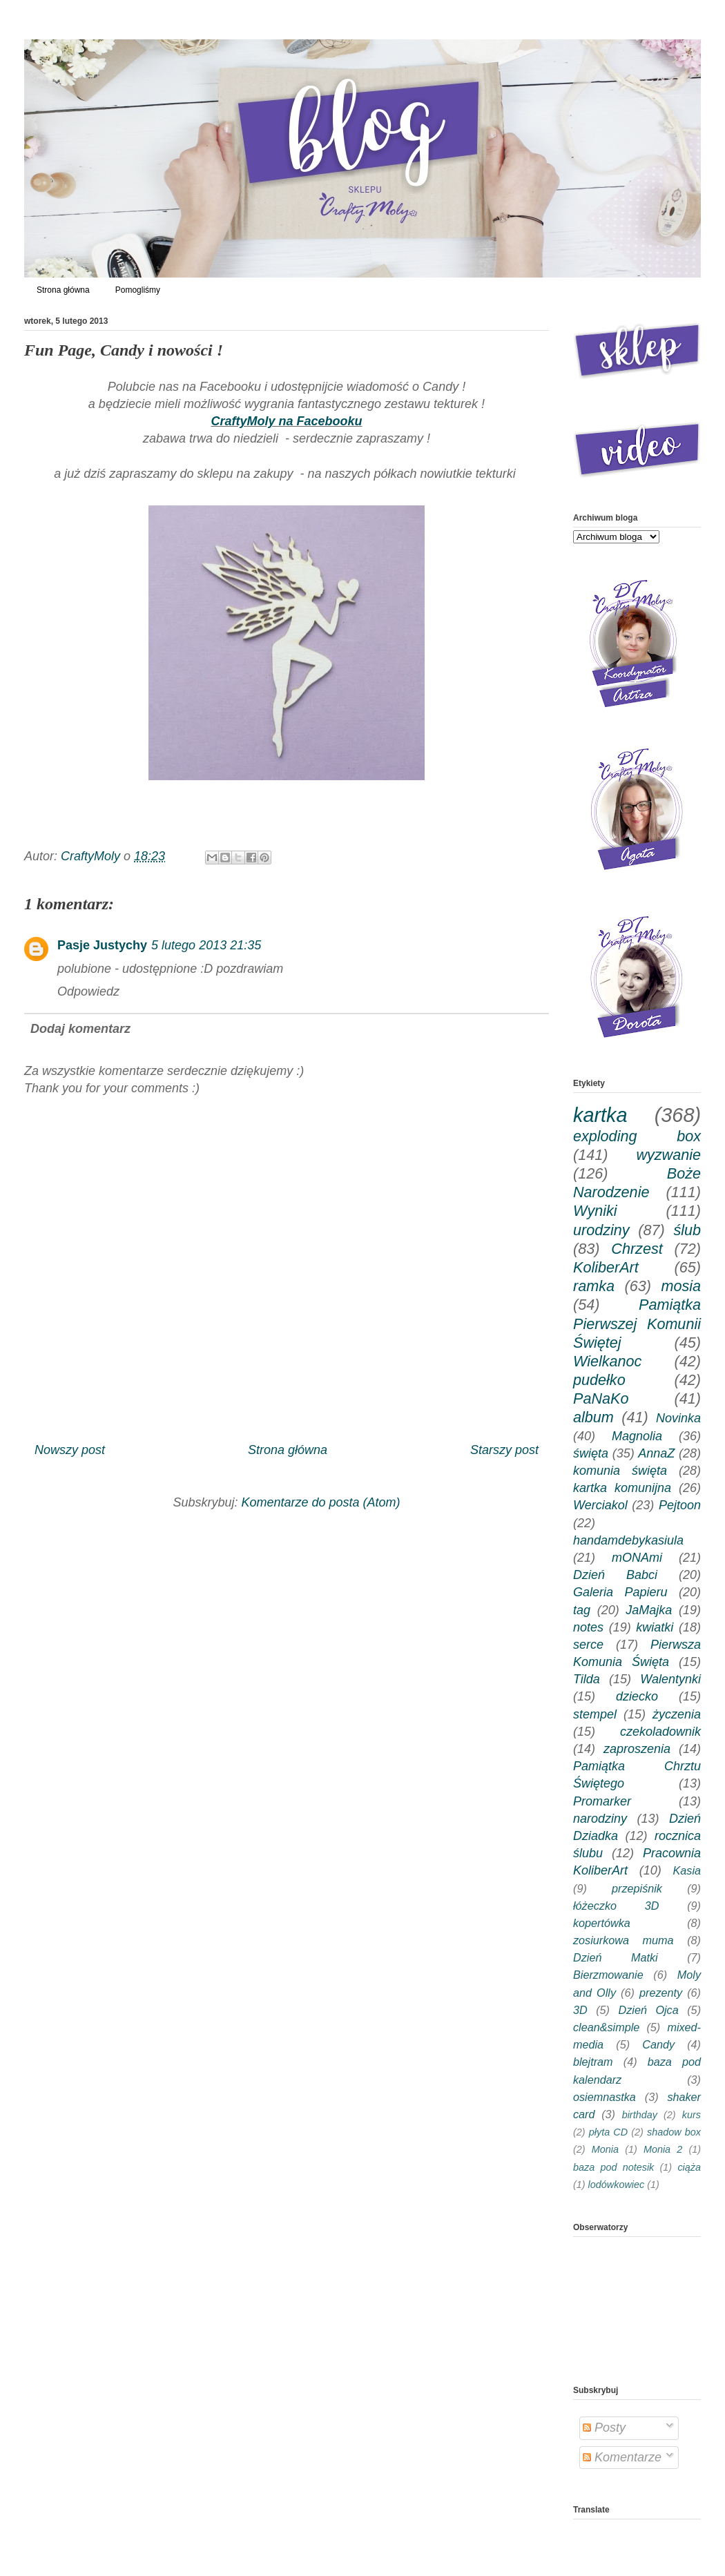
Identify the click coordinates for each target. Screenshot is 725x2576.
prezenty (660, 1992)
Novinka (678, 1418)
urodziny (601, 1230)
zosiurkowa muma (623, 1940)
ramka (594, 1286)
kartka (600, 1115)
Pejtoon (680, 1505)
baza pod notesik (613, 2167)
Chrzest (636, 1248)
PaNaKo (600, 1398)
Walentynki (670, 1679)
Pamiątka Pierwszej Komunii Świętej (637, 1323)
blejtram (593, 2061)
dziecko (637, 1696)
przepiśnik (637, 1888)
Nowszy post (70, 1450)
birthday (639, 2114)
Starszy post (504, 1450)
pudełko (599, 1379)
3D (580, 2010)
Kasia (687, 1870)
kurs (691, 2114)
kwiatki (654, 1627)
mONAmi (637, 1558)
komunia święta (620, 1471)
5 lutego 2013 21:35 (206, 945)
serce (588, 1645)
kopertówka (601, 1923)
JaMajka (649, 1610)
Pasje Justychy (102, 945)
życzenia (676, 1714)
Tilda (586, 1679)
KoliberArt (606, 1267)
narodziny (600, 1819)
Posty (604, 2427)
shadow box (674, 2132)
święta (590, 1453)
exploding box (637, 1136)
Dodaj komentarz (80, 1029)
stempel (595, 1714)
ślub (687, 1230)
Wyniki (595, 1210)
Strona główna (63, 290)
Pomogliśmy (137, 290)
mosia (681, 1286)
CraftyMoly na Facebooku (286, 421)
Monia (605, 2149)
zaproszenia (636, 1749)
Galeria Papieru (620, 1592)
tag (581, 1610)
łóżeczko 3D (616, 1905)
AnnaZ (656, 1453)
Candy (658, 2044)
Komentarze (622, 2457)
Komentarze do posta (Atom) (320, 1502)
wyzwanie (668, 1154)
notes (588, 1627)
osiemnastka (604, 2097)
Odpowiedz (88, 991)
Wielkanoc (607, 1361)
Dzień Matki (615, 1957)
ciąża (689, 2167)
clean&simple (606, 2027)
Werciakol (600, 1505)
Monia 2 (663, 2149)
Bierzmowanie (608, 1974)
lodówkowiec (616, 2184)
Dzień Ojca (649, 2010)
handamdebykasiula (628, 1540)
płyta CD (608, 2132)
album (593, 1417)
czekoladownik (660, 1732)
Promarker (602, 1801)
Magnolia (637, 1436)
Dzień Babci (615, 1575)
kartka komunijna (622, 1488)
